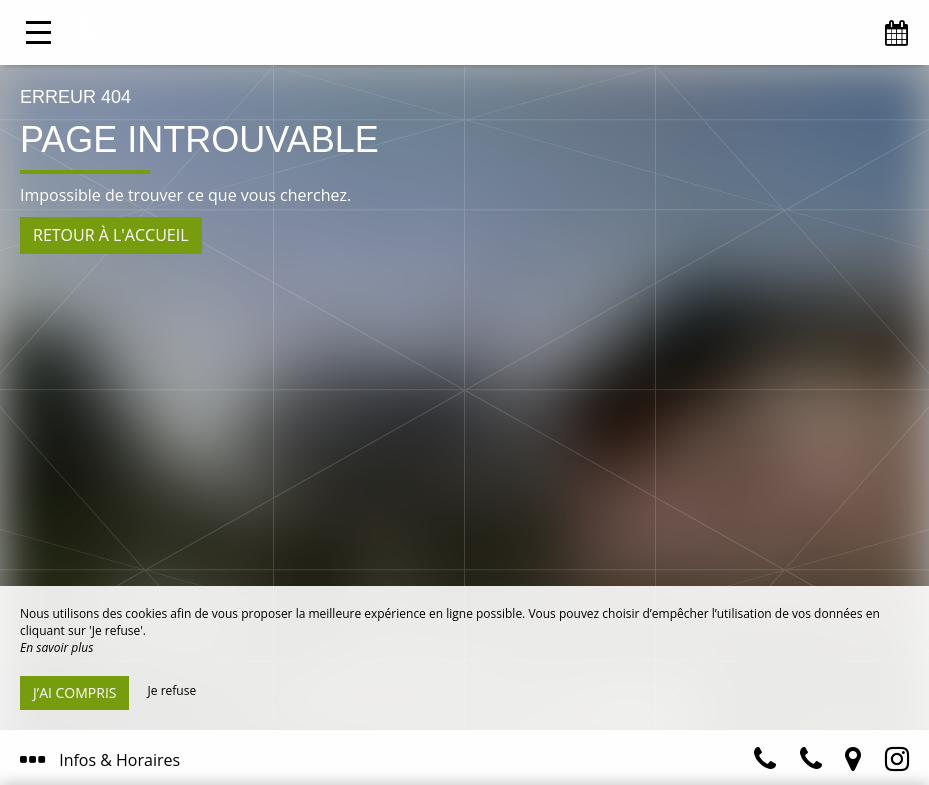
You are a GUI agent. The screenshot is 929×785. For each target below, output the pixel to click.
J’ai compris (74, 692)
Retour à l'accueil (111, 235)
